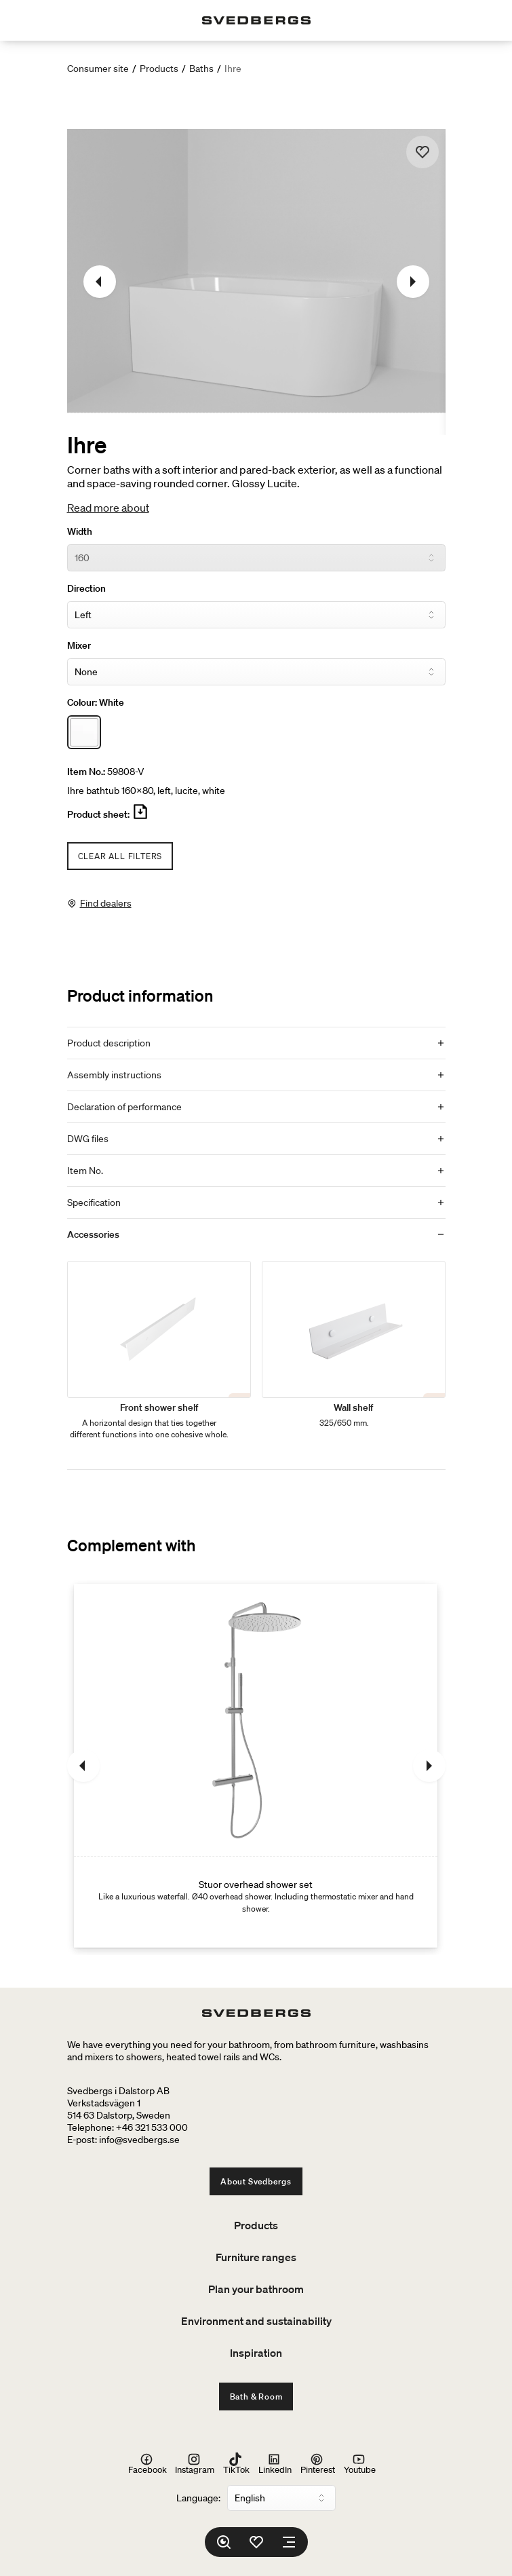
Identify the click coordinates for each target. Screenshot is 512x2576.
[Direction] (256, 614)
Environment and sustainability (256, 2321)
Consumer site (98, 68)
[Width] (256, 557)
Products (159, 68)
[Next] (413, 281)
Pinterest (317, 2463)
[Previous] (99, 281)
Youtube (360, 2463)
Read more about (108, 507)
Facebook (147, 2463)
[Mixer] (256, 671)
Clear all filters (120, 856)
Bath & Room (256, 2396)
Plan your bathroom (256, 2289)
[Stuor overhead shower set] (255, 1766)
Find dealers (106, 903)
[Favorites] (256, 2542)
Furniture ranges (256, 2257)
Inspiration (256, 2353)
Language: (198, 2498)
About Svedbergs (256, 2181)
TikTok (236, 2463)
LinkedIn (275, 2463)
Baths (201, 68)
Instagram (194, 2463)
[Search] (224, 2542)
